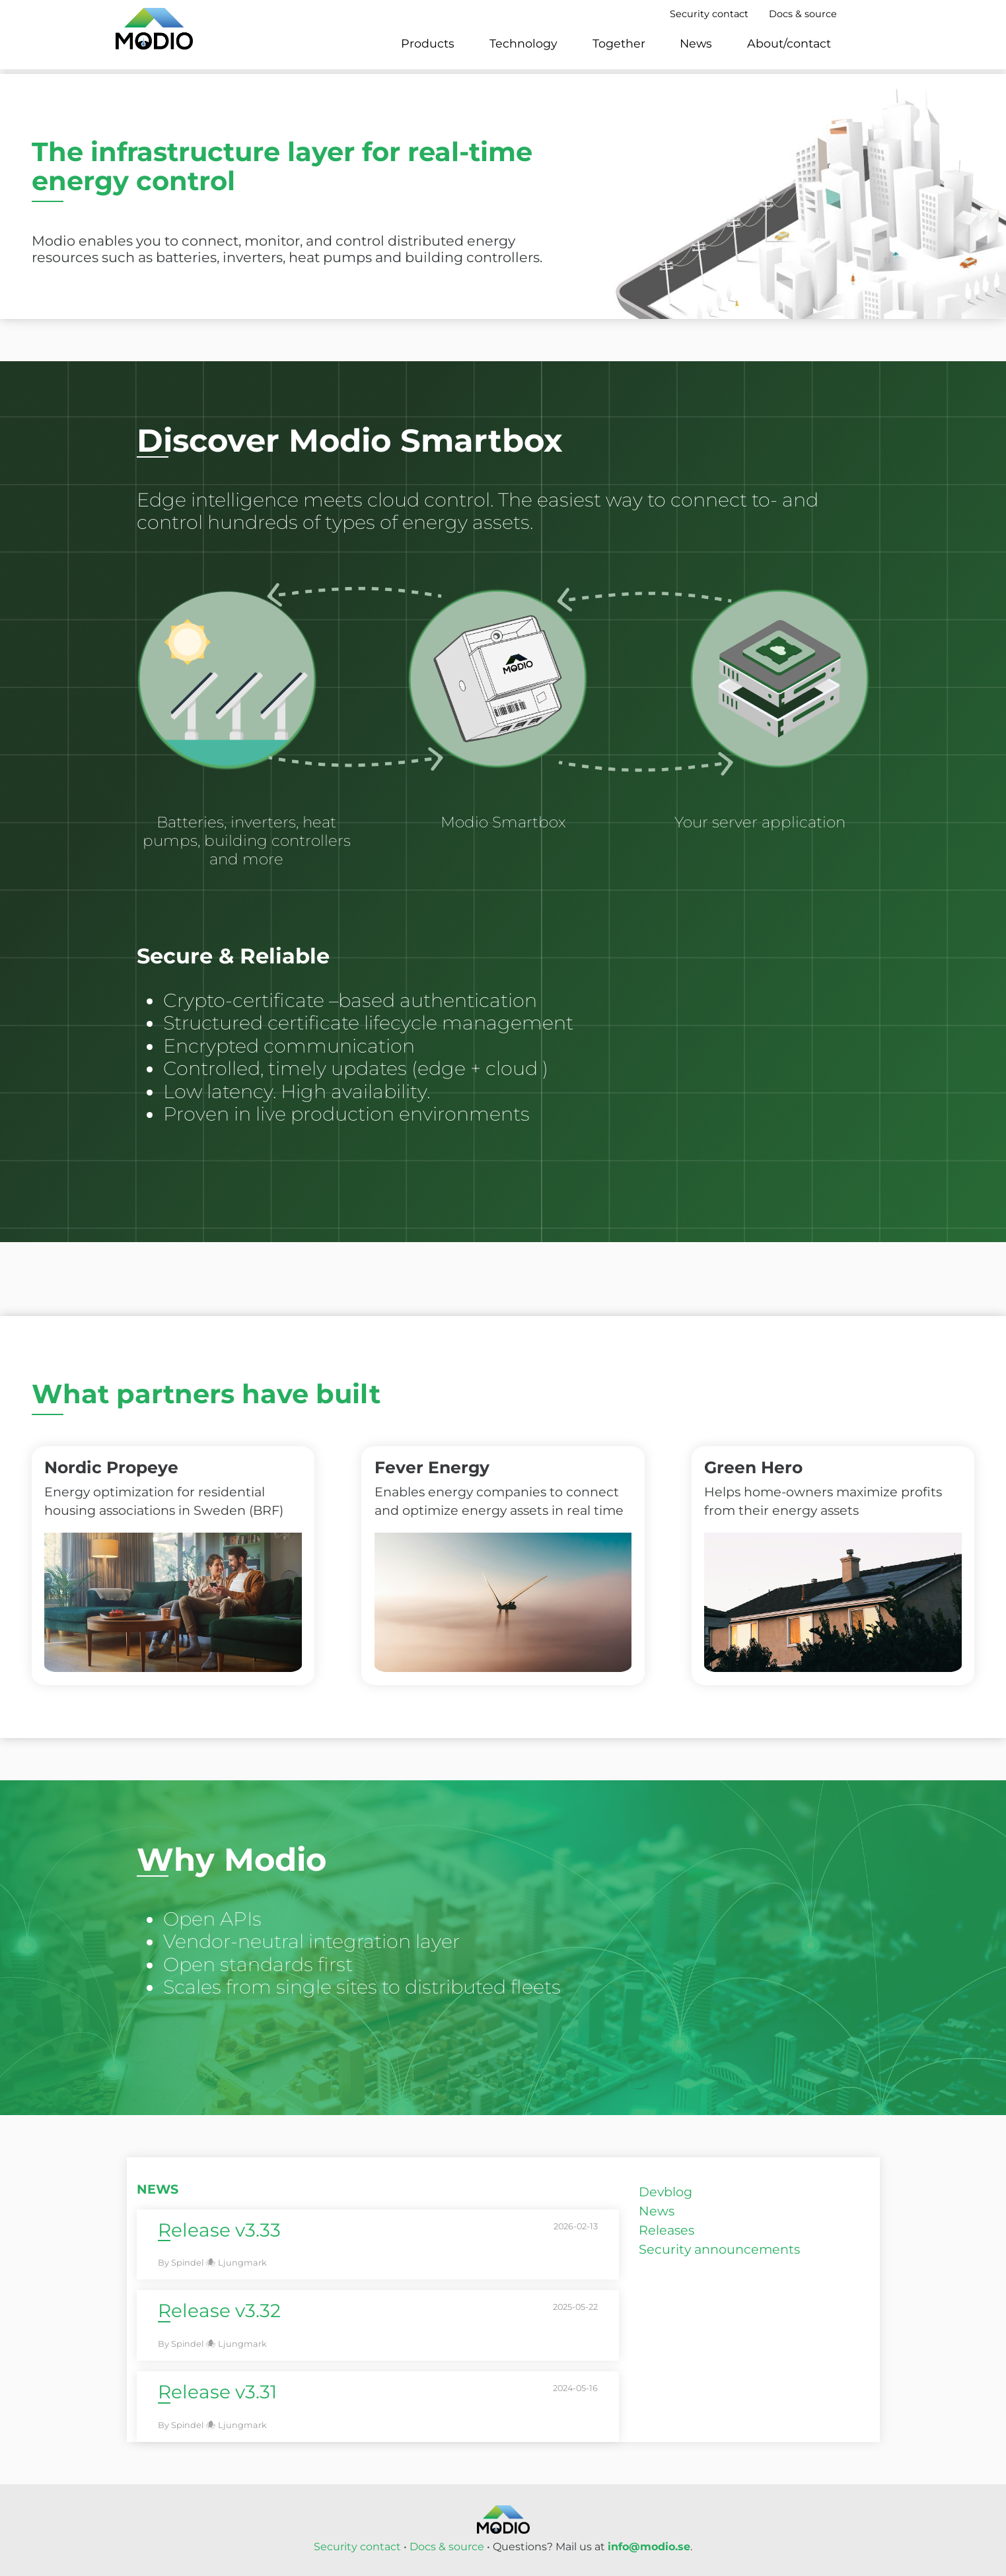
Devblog (665, 2192)
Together (619, 43)
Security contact (709, 14)
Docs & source (803, 14)
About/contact (789, 43)
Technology (523, 43)
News (696, 43)
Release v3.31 (217, 2392)
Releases (666, 2230)
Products (427, 43)
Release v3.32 (219, 2310)
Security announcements (719, 2249)
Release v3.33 (219, 2230)
